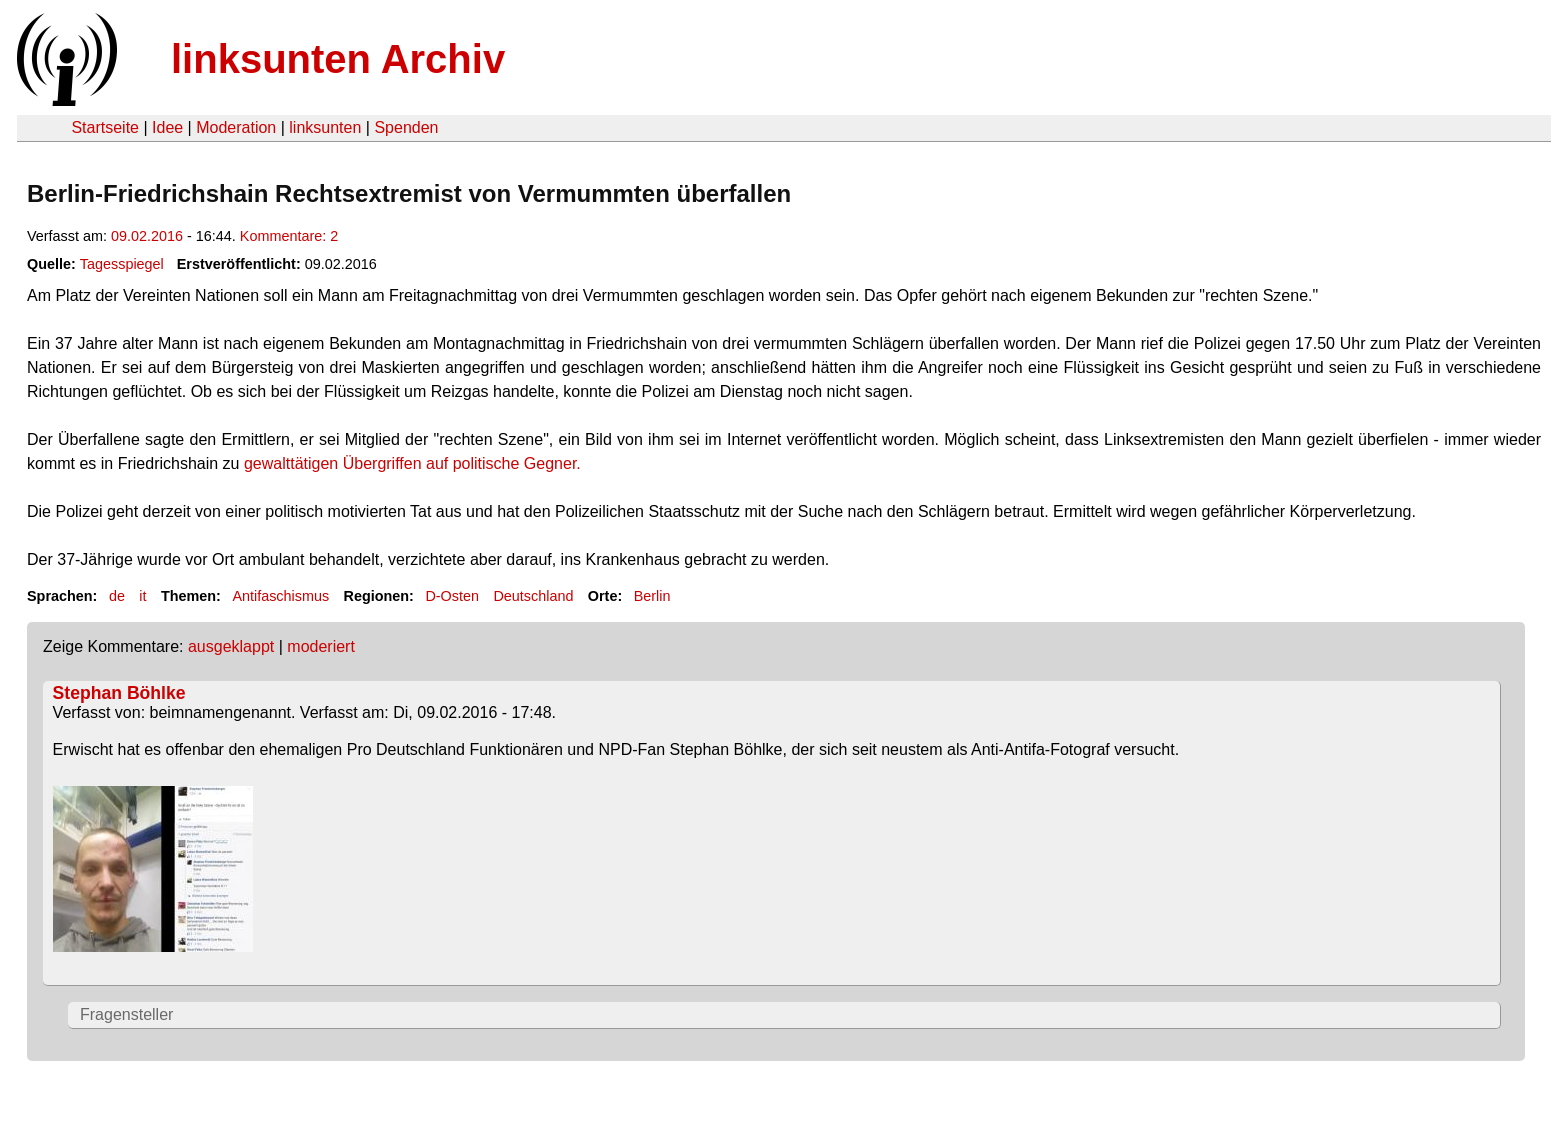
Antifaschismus (280, 596)
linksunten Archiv (338, 59)
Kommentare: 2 (289, 236)
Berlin (652, 596)
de (117, 596)
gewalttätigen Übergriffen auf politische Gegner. (412, 463)
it (142, 596)
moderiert (321, 646)
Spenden (406, 127)
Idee (167, 127)
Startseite (105, 127)
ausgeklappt (231, 646)
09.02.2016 (147, 236)
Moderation (236, 127)
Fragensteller (126, 1014)
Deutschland (533, 596)
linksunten (325, 127)
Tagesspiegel (122, 264)
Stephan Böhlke (119, 693)
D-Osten (452, 596)
